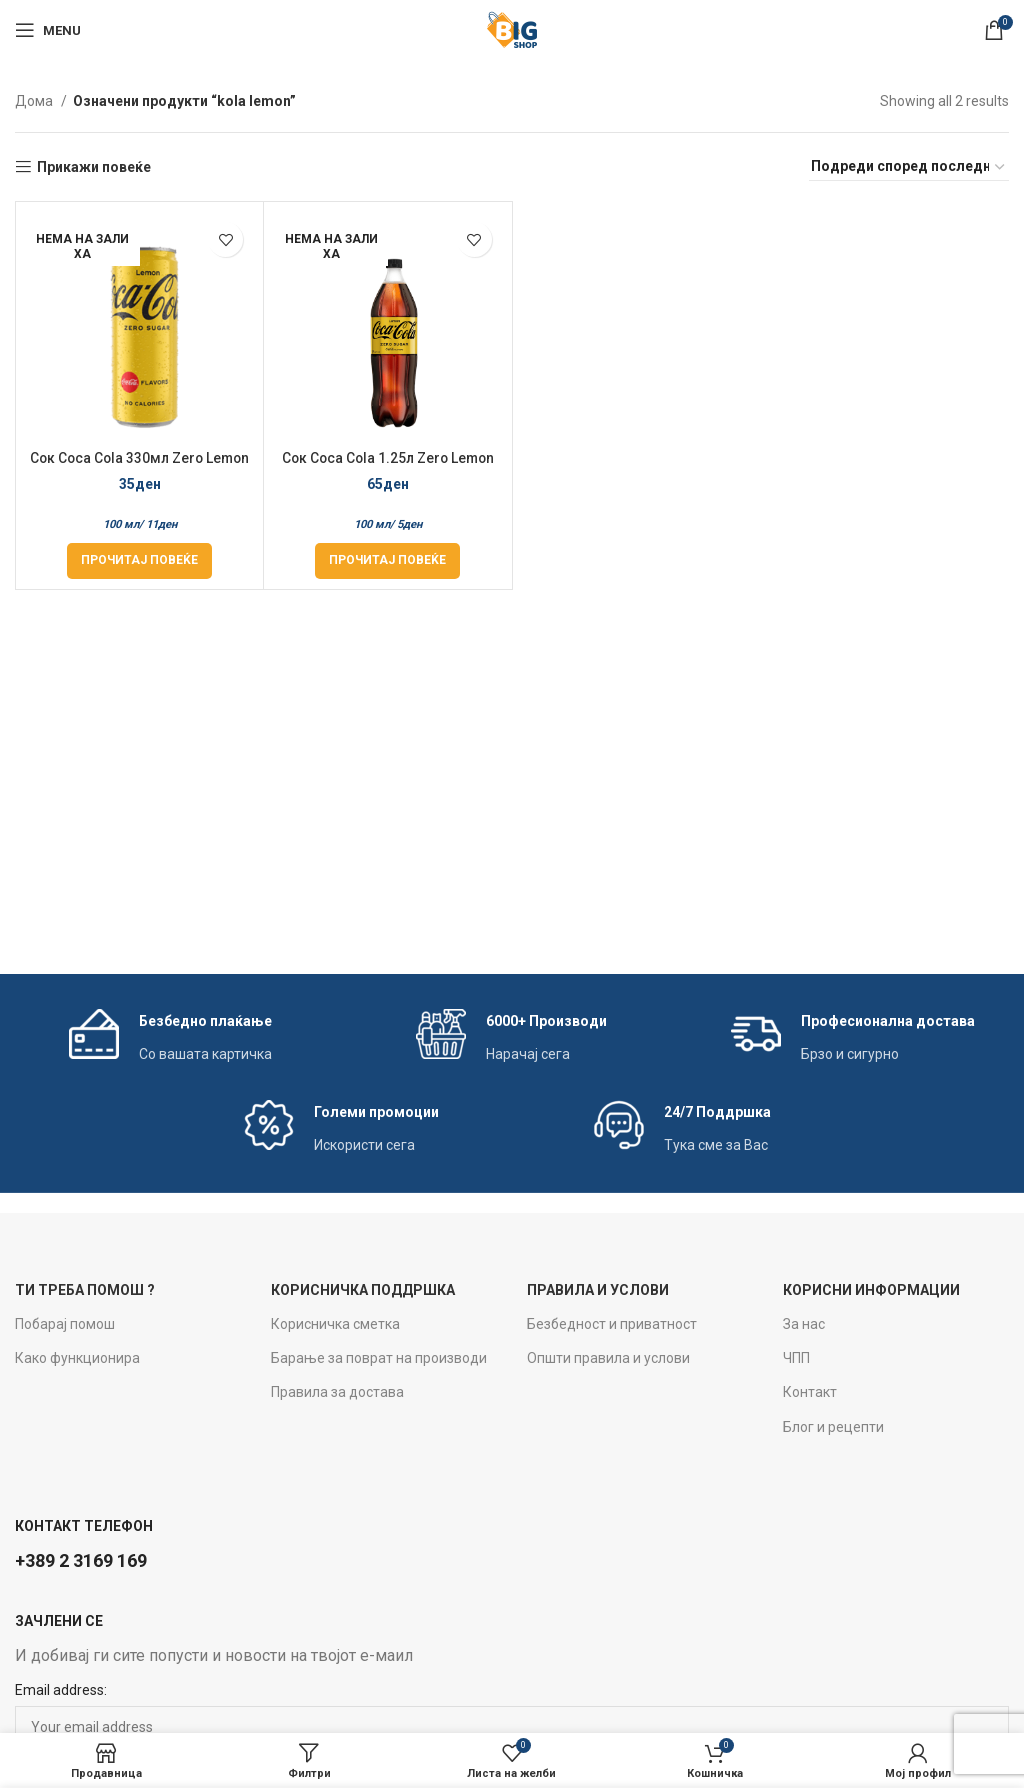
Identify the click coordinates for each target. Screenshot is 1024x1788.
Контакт (810, 1392)
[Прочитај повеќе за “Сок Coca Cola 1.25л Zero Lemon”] (387, 561)
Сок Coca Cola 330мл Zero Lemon (140, 458)
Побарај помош (65, 1324)
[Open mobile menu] (48, 30)
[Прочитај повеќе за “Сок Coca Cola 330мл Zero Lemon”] (139, 561)
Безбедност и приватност (612, 1324)
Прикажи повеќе (94, 167)
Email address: (61, 1690)
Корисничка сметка (335, 1324)
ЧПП (796, 1358)
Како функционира (77, 1358)
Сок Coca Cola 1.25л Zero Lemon (387, 458)
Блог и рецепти (833, 1427)
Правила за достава (337, 1392)
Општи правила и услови (608, 1358)
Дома (35, 101)
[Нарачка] (909, 167)
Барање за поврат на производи (379, 1358)
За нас (804, 1324)
